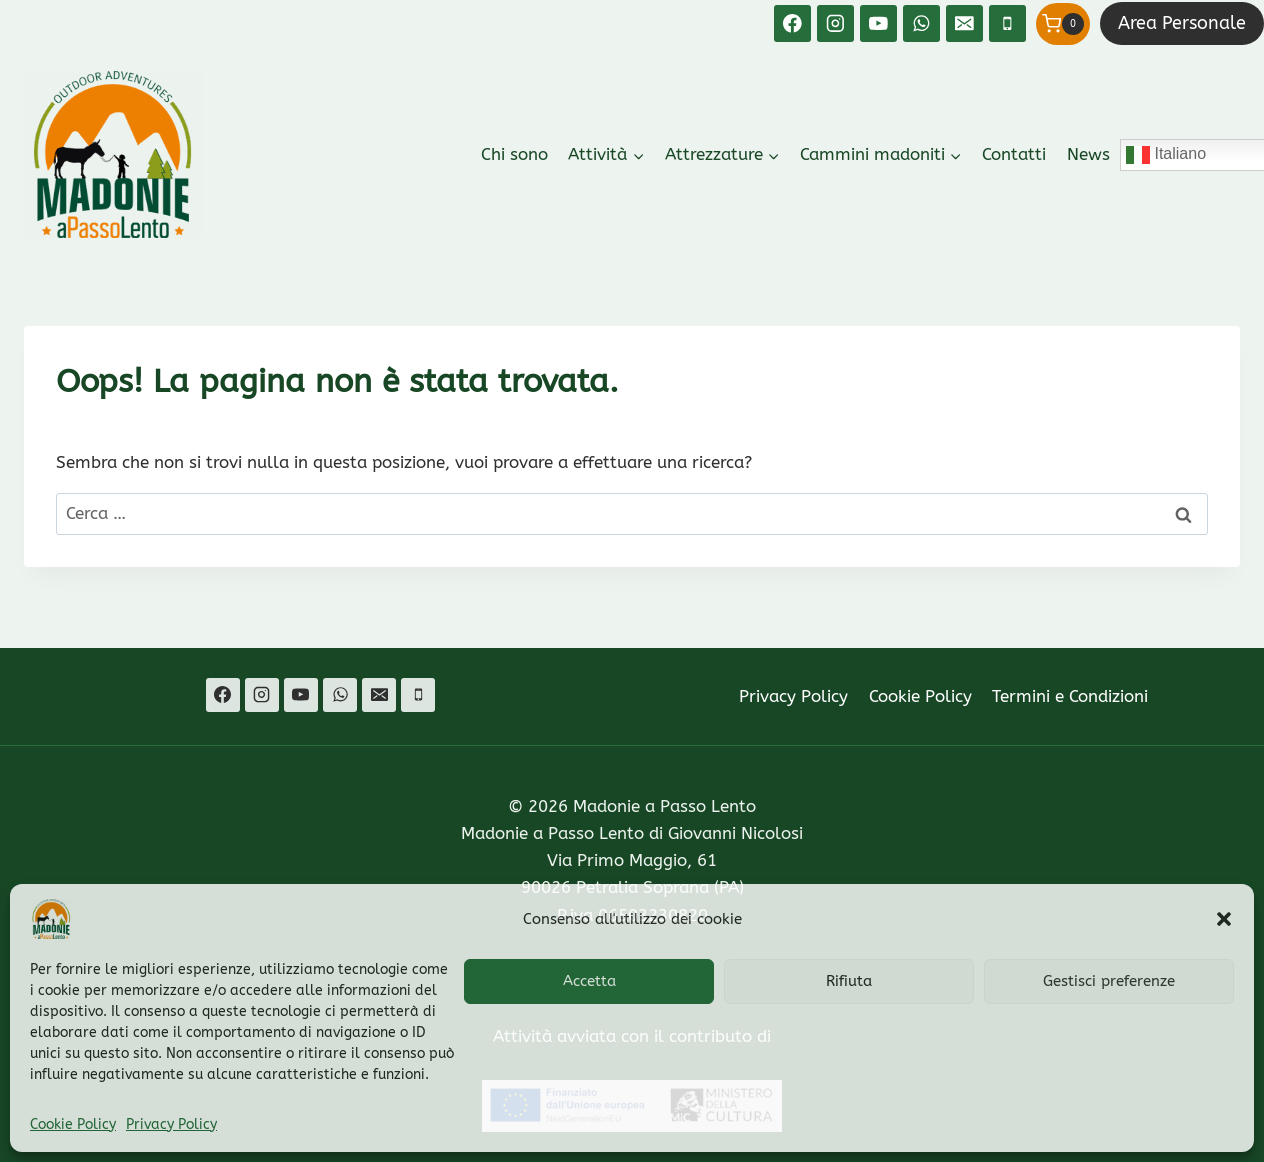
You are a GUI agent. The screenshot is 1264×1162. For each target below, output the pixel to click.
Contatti (1014, 154)
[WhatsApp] (921, 23)
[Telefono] (1007, 23)
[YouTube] (878, 23)
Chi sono (514, 154)
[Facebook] (792, 23)
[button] (1224, 919)
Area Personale (1182, 23)
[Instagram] (835, 23)
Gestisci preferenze (1109, 981)
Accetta (589, 981)
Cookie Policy (73, 1124)
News (1088, 154)
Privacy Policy (171, 1124)
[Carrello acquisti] (1063, 24)
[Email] (964, 23)
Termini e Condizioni (1070, 696)
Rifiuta (849, 981)
